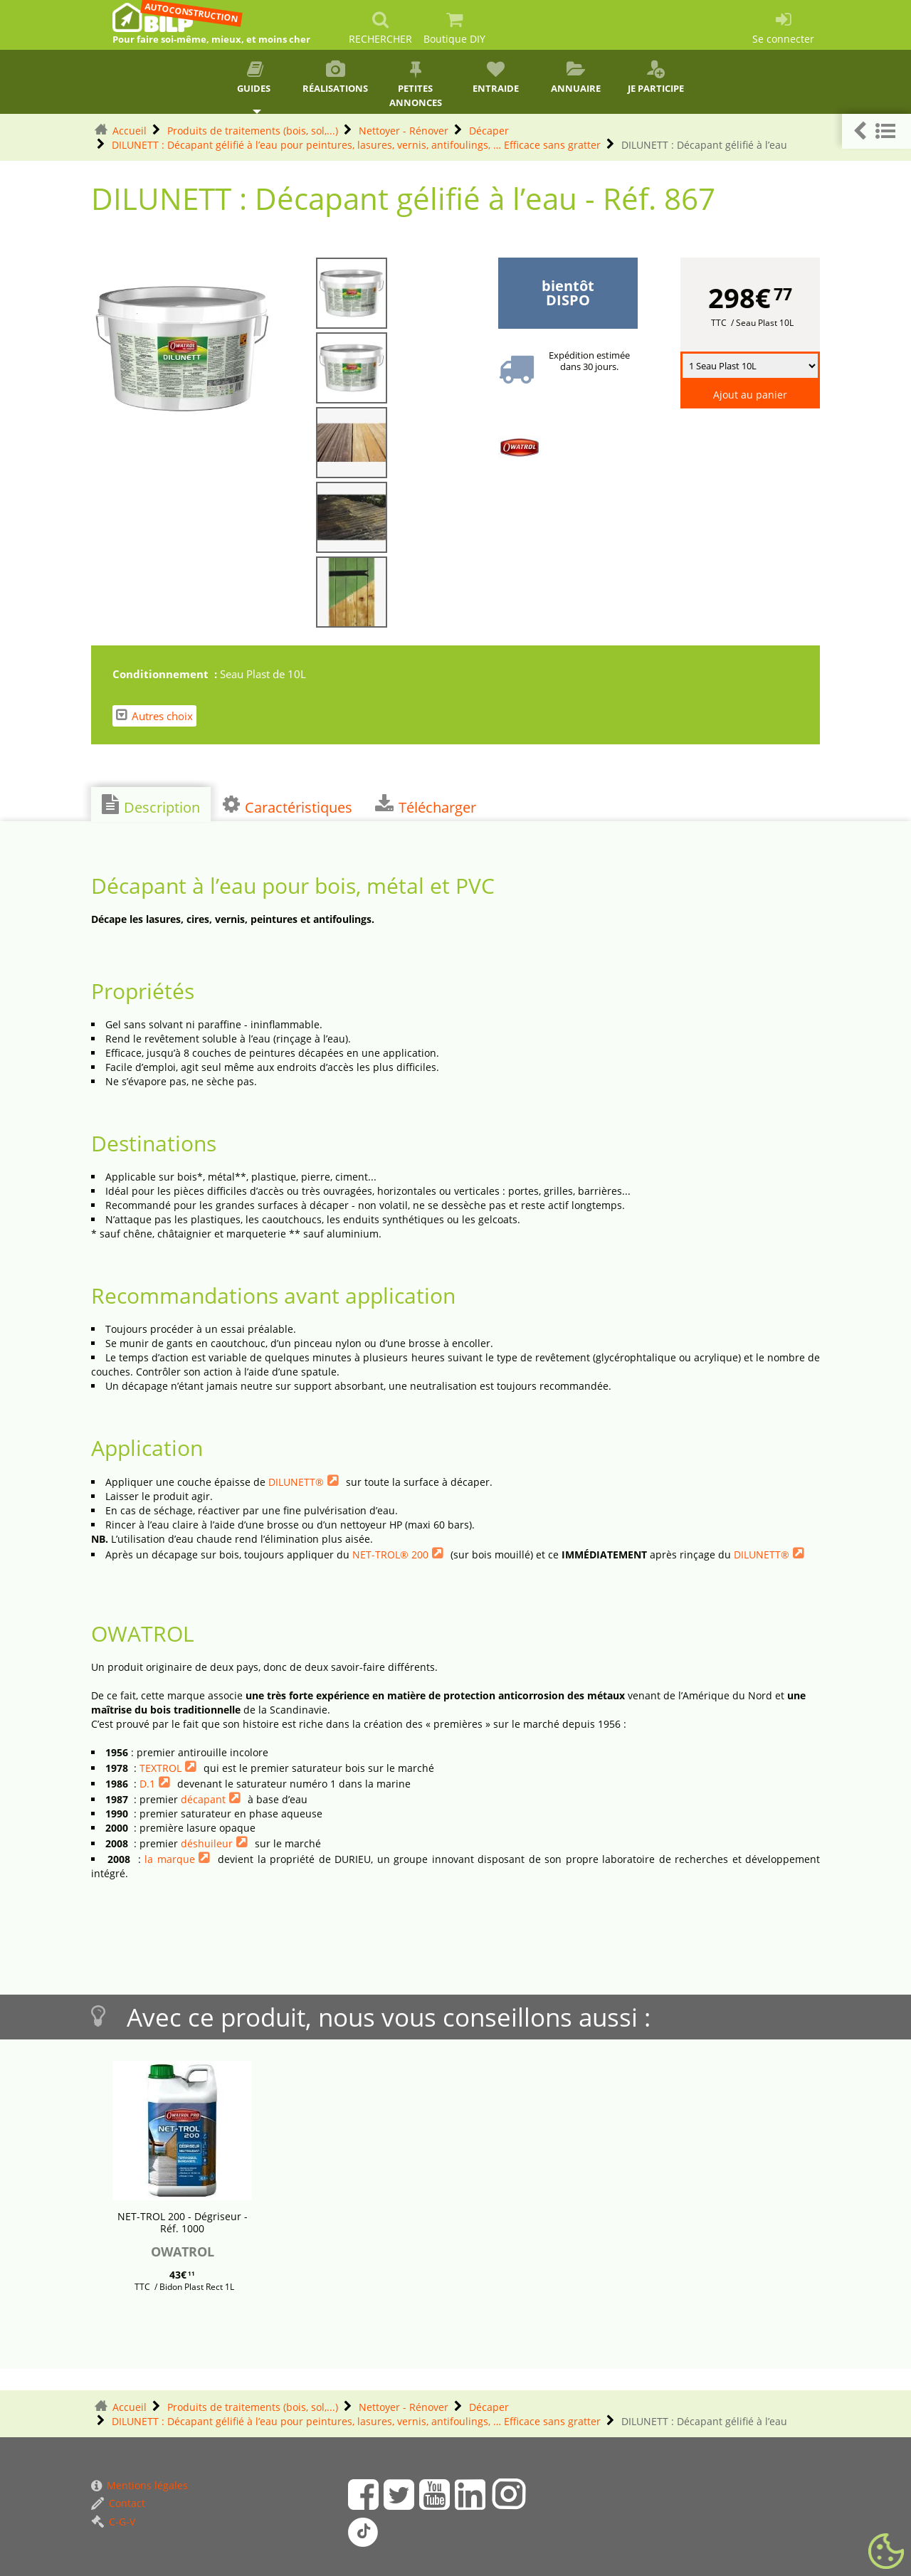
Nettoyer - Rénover (403, 130)
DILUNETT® (296, 1482)
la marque (169, 1859)
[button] (876, 131)
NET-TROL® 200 (390, 1554)
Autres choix (154, 715)
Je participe (655, 77)
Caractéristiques (287, 805)
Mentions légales (139, 2485)
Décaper (489, 130)
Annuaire (576, 77)
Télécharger (425, 805)
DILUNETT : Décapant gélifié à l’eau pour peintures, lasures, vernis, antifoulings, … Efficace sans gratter (356, 145)
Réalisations (335, 77)
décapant (203, 1799)
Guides (255, 77)
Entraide (495, 77)
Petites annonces (415, 84)
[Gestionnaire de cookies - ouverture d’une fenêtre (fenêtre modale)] (886, 2552)
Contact (118, 2503)
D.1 (147, 1783)
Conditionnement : (166, 674)
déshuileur (207, 1843)
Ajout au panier (750, 394)
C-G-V (113, 2521)
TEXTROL (160, 1768)
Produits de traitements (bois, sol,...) (252, 130)
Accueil (129, 130)
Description (151, 805)
